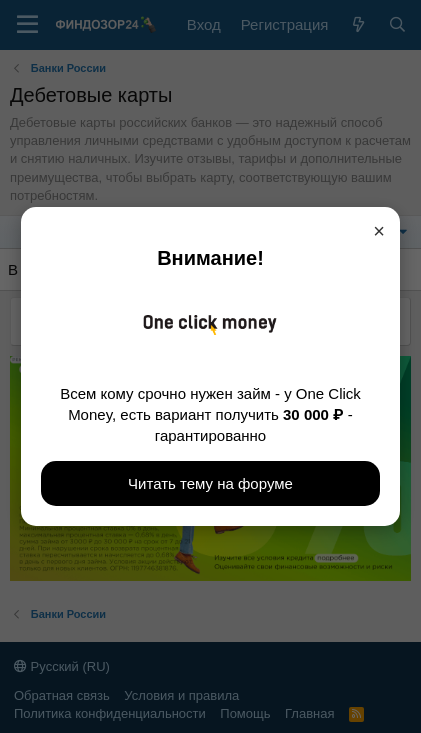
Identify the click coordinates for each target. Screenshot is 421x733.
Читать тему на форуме (210, 483)
